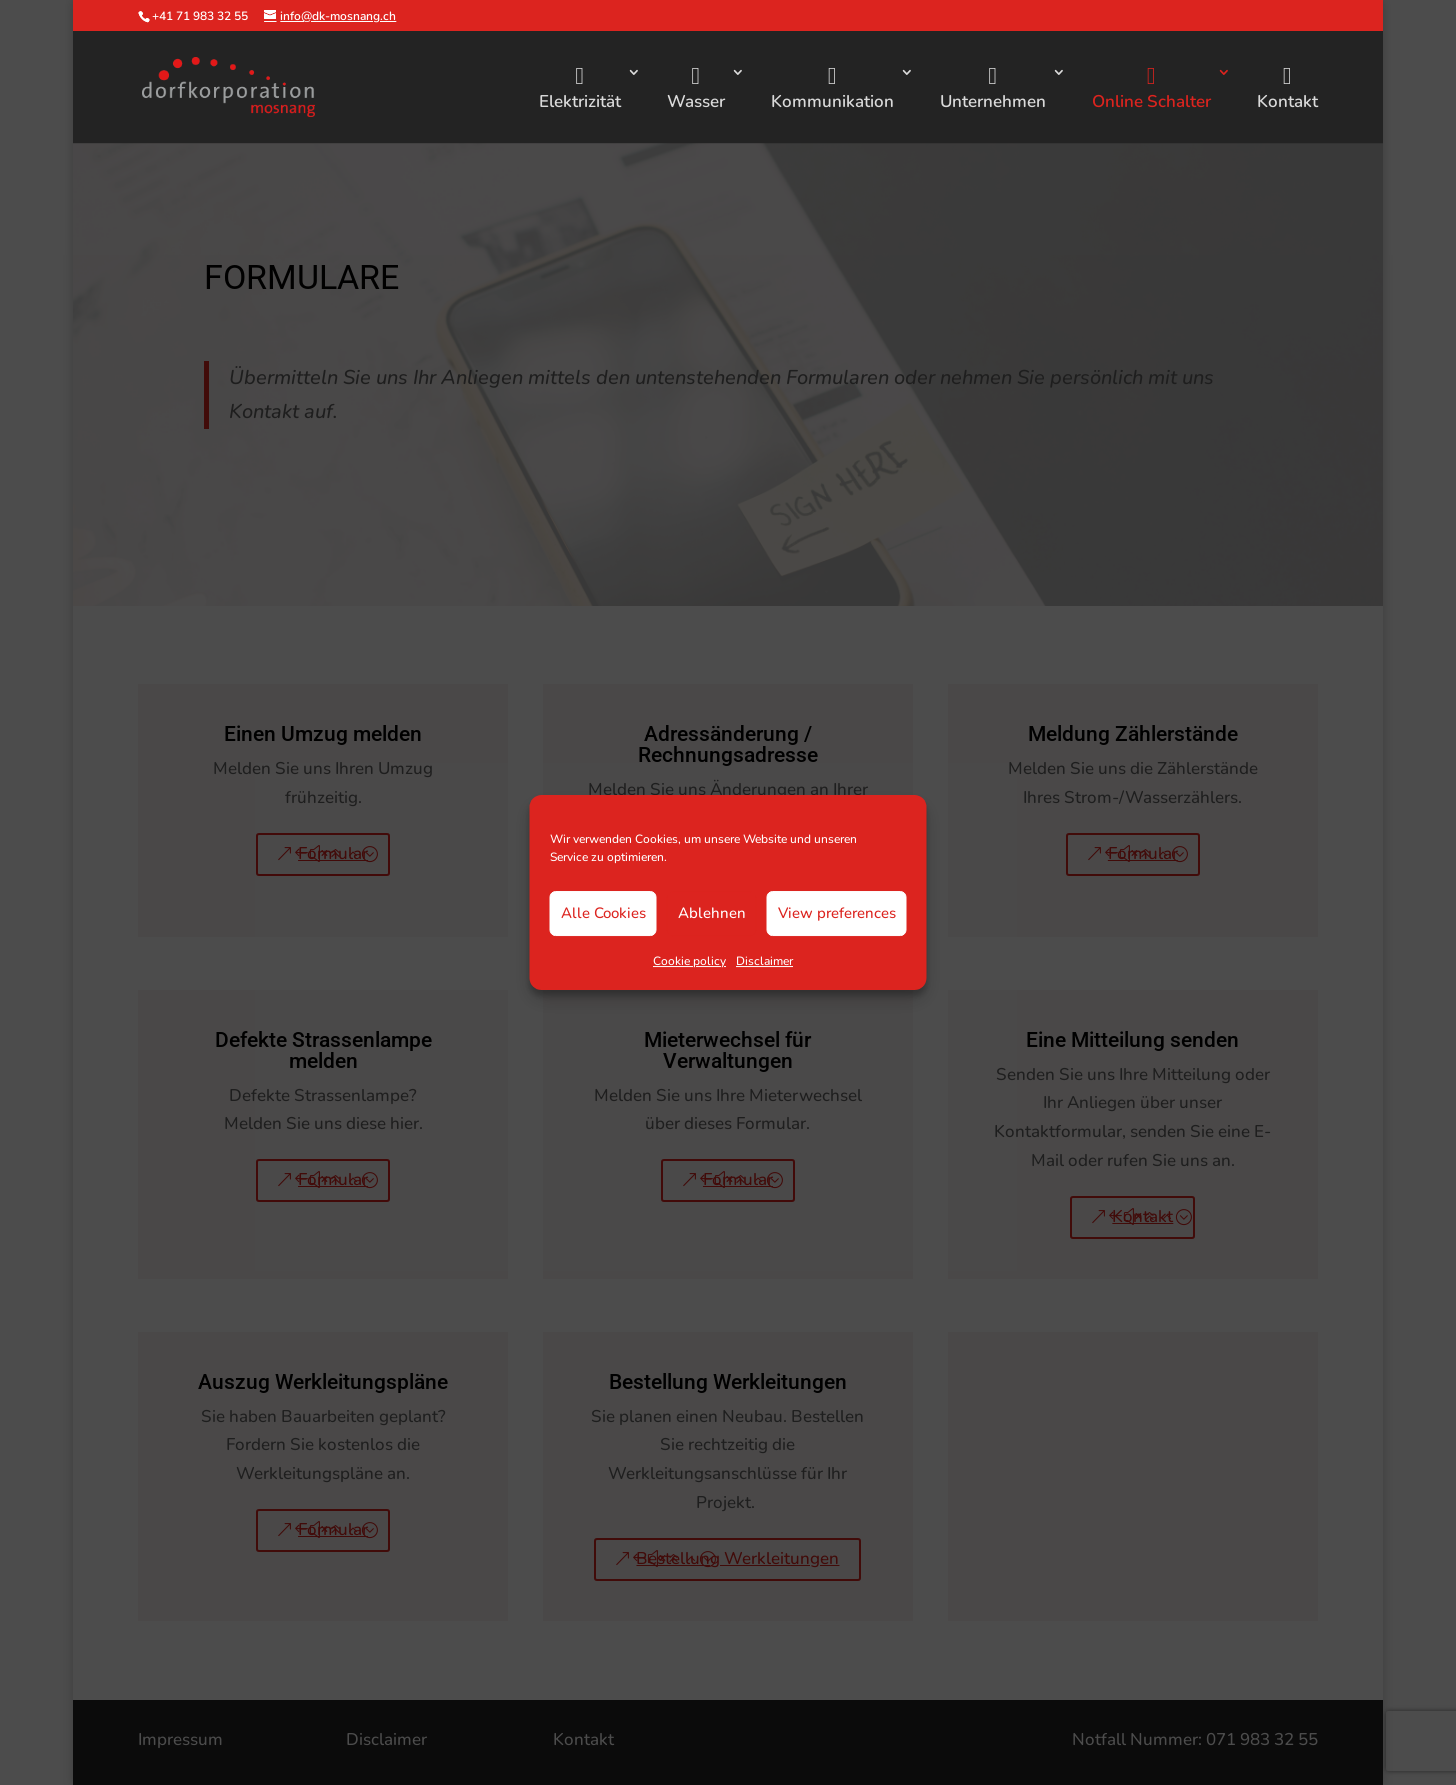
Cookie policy (689, 961)
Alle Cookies (603, 913)
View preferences (837, 913)
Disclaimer (764, 961)
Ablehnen (712, 913)
